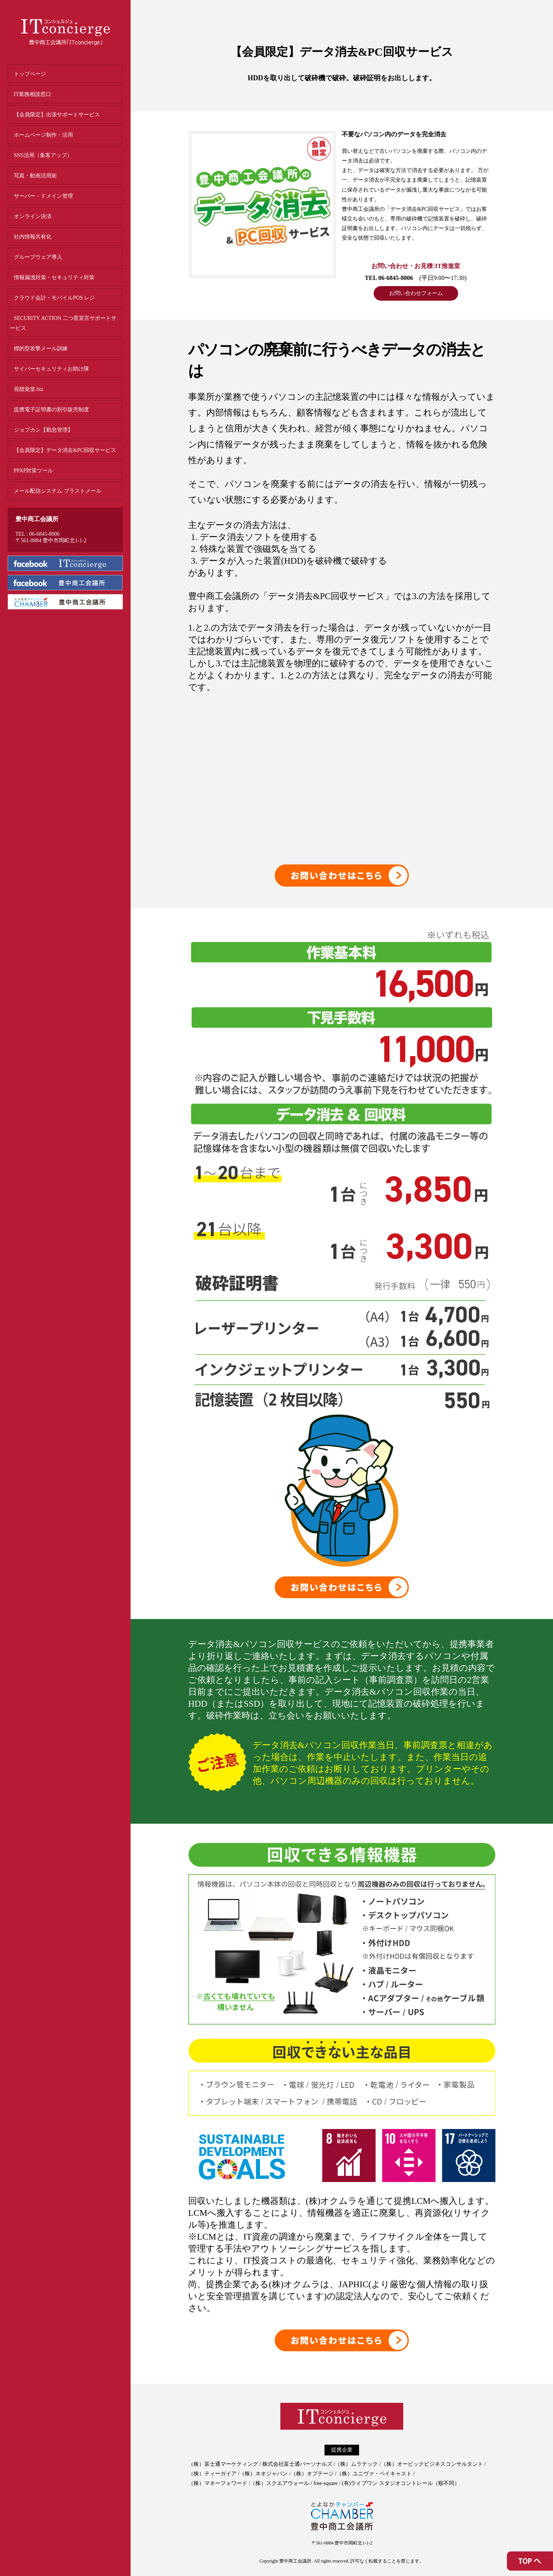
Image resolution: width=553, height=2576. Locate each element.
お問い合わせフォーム (416, 293)
